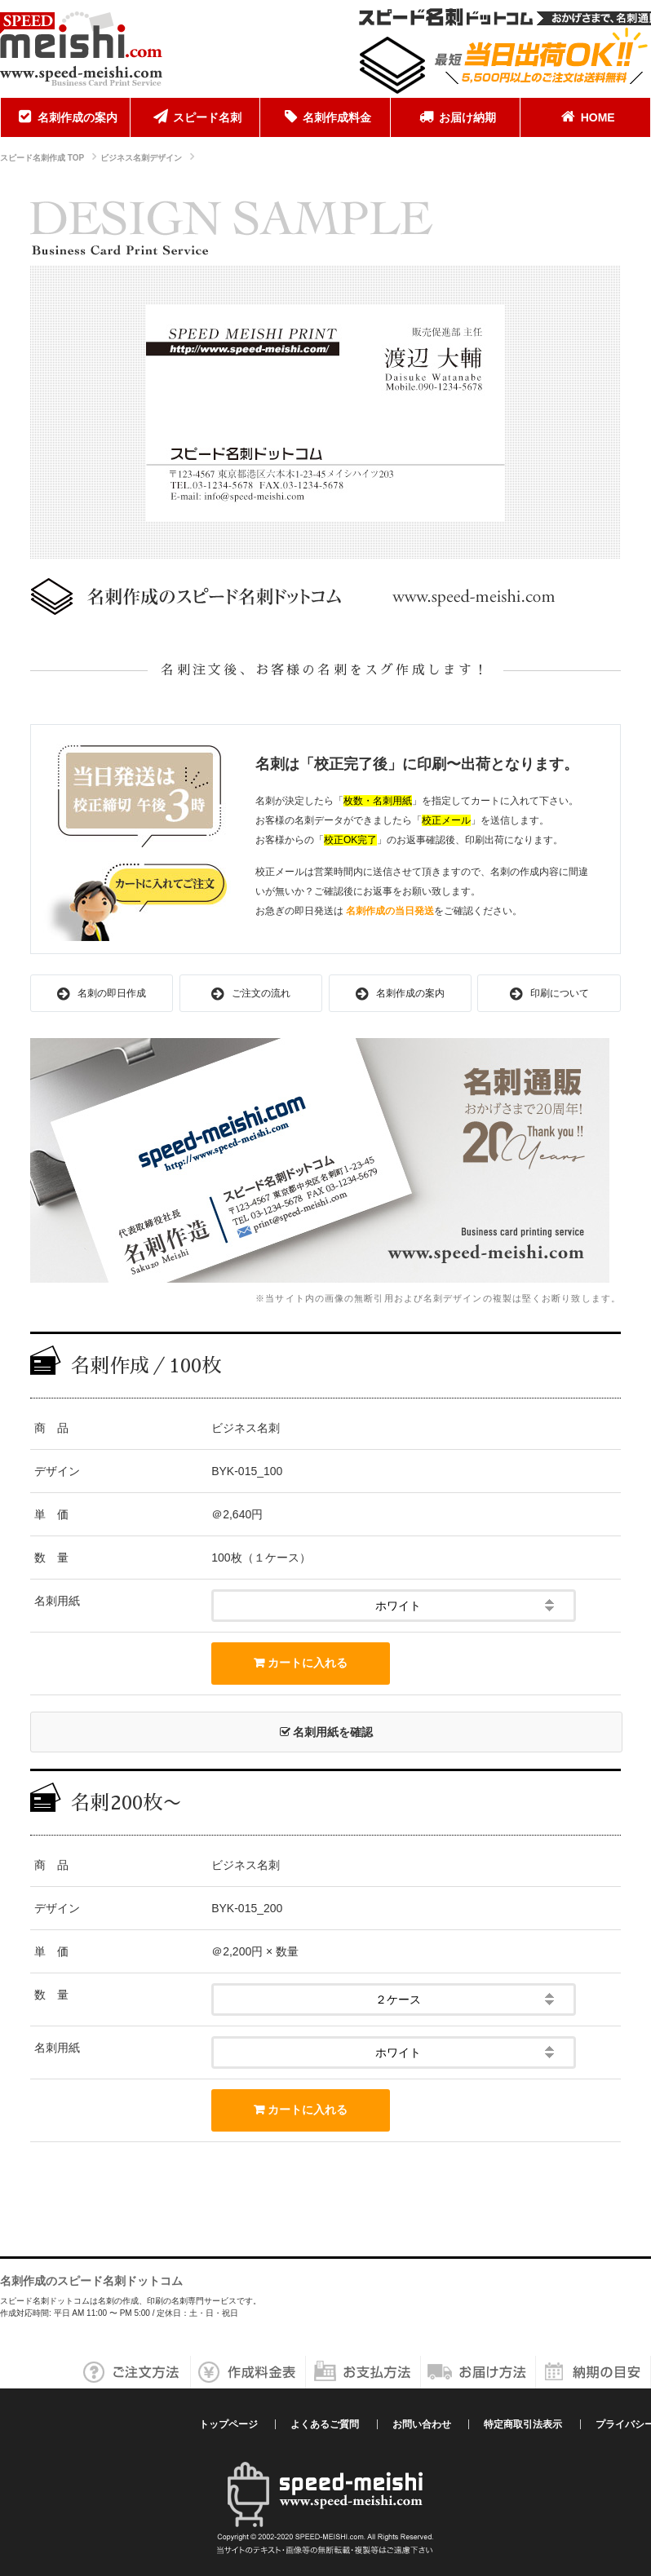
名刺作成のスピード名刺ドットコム (91, 2280)
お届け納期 (455, 116)
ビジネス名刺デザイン (141, 157)
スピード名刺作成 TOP (42, 157)
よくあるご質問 (324, 2424)
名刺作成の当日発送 (390, 911)
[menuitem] (65, 117)
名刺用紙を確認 (327, 1732)
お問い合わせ (421, 2424)
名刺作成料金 (324, 116)
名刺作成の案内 (65, 116)
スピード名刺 (194, 116)
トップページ (228, 2424)
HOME (585, 116)
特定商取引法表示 (523, 2424)
